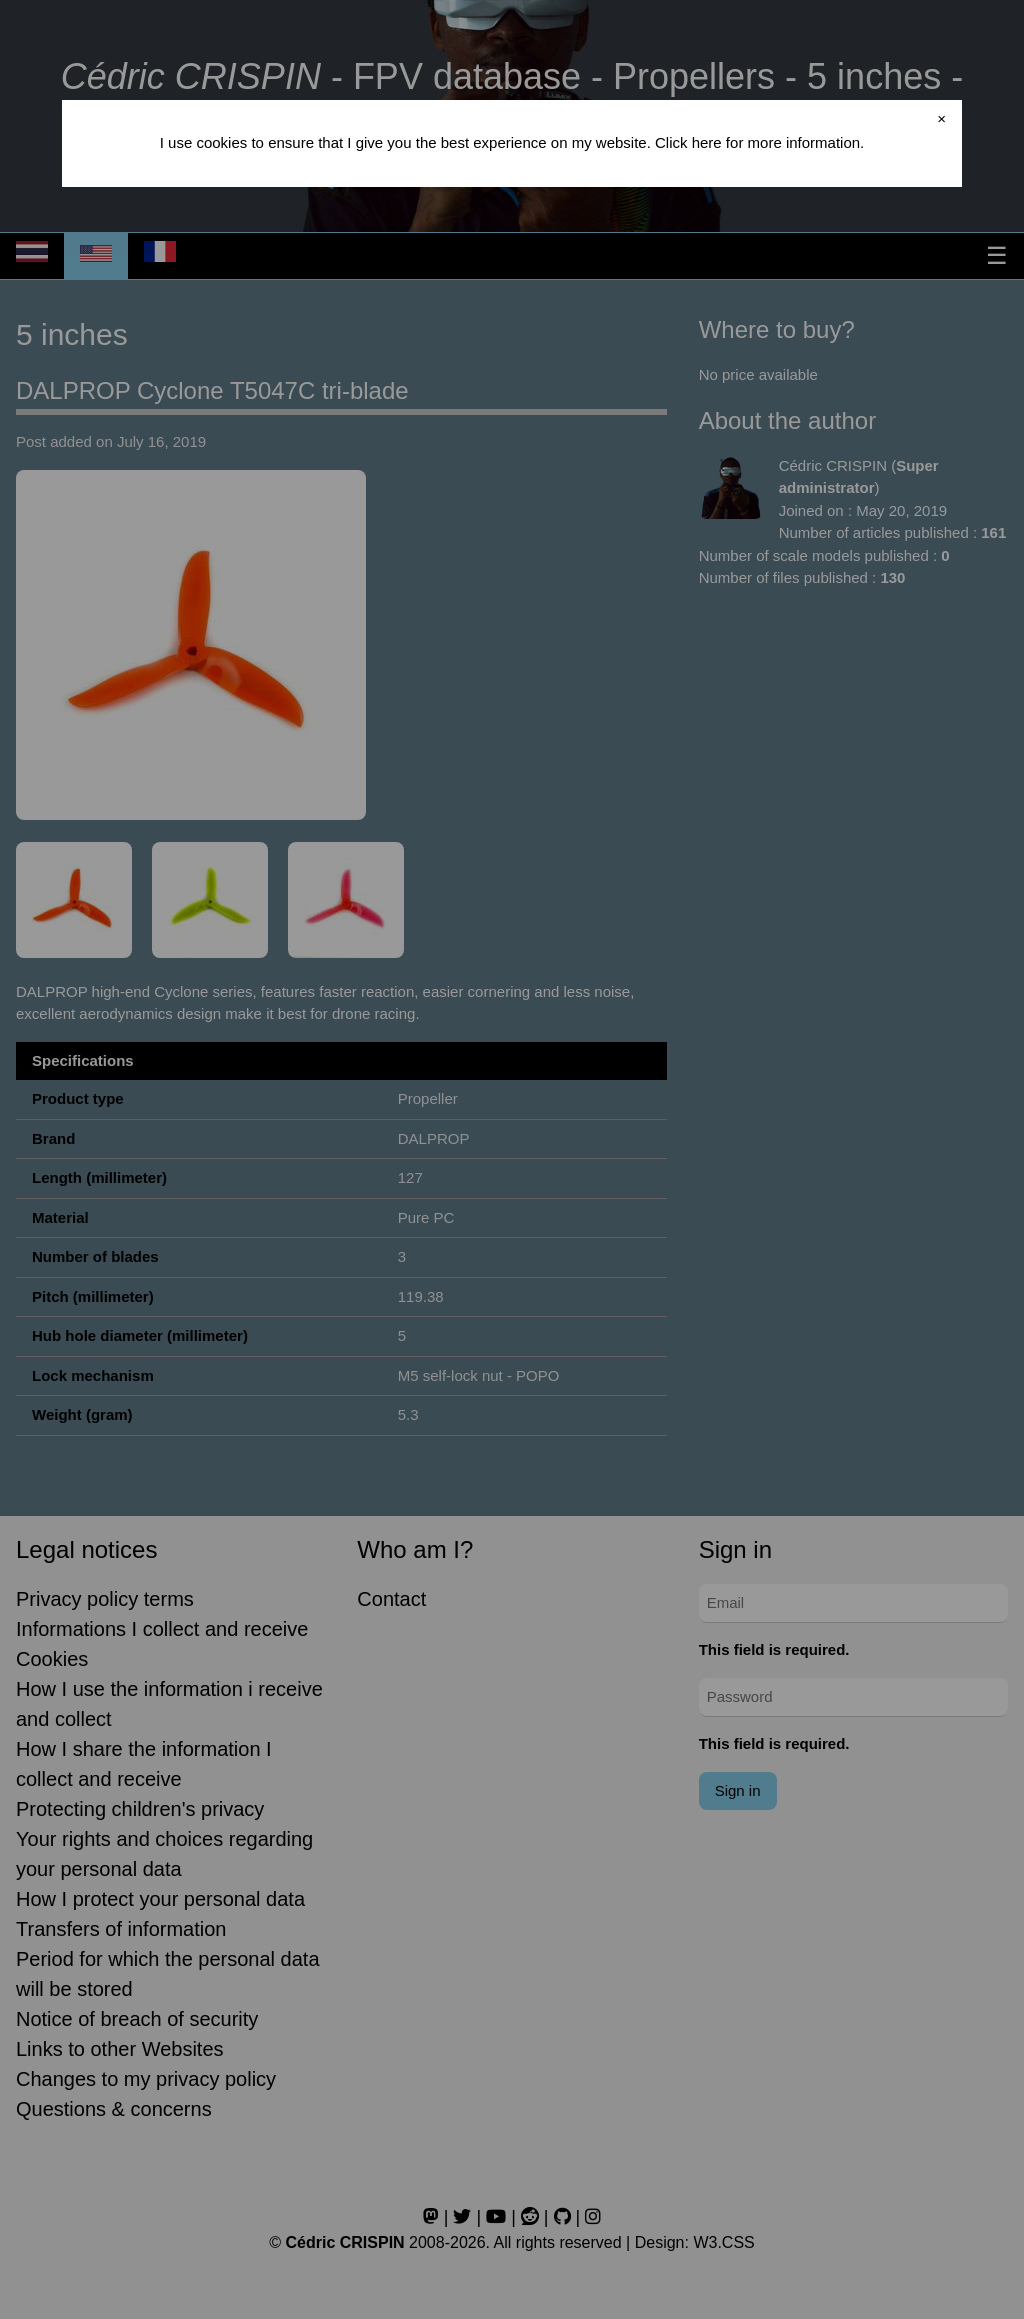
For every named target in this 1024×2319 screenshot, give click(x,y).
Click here (688, 142)
